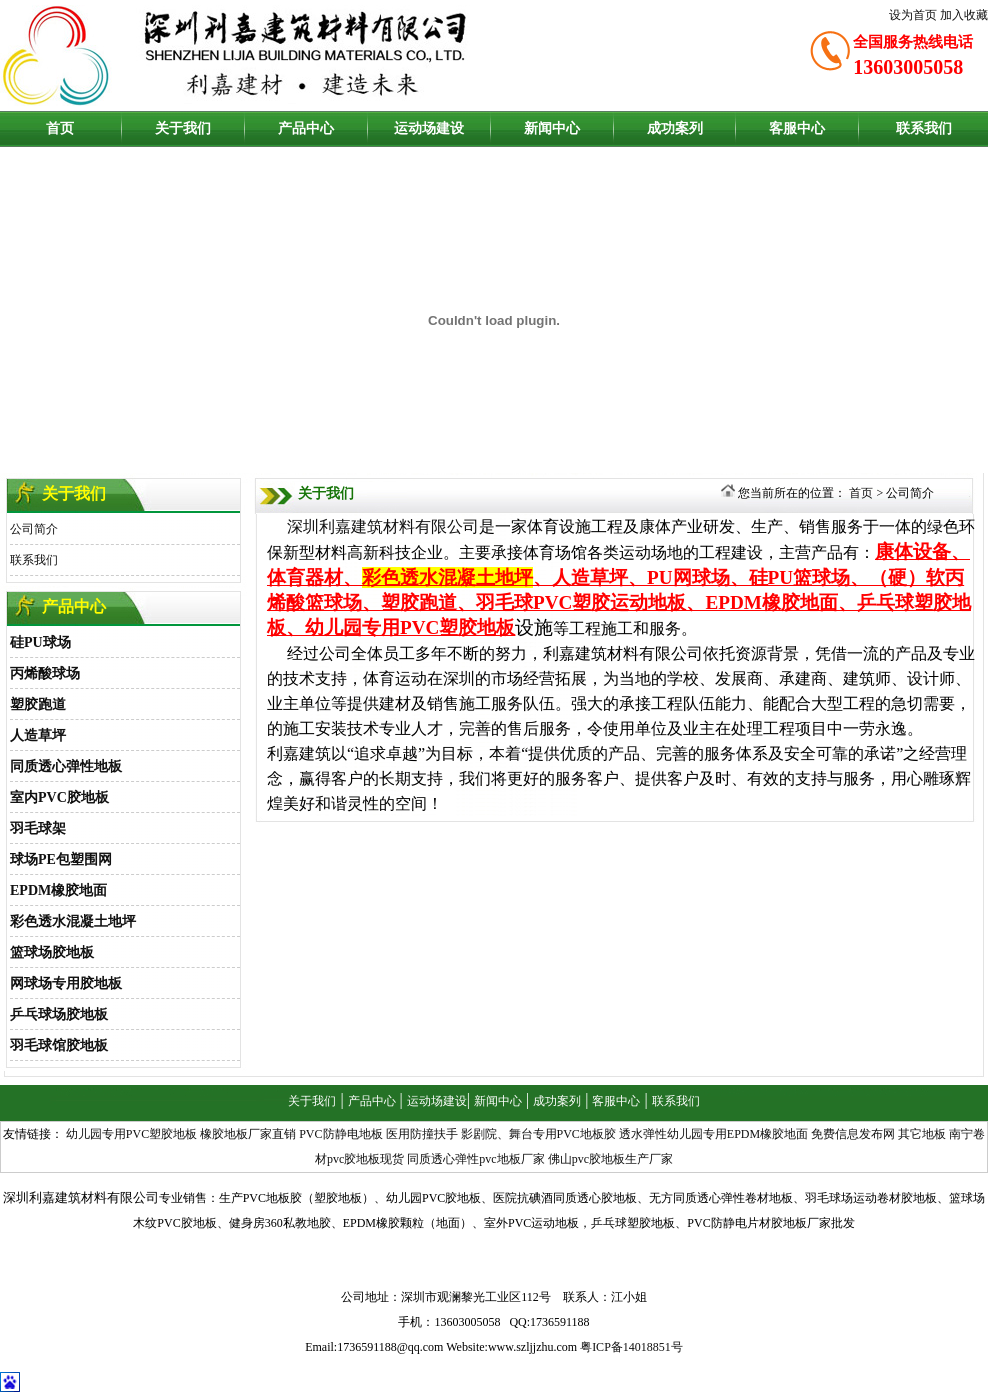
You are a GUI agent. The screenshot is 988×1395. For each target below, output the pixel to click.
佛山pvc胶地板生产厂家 (610, 1159)
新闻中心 (552, 128)
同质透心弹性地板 (66, 766)
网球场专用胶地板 (66, 983)
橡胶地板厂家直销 (248, 1134)
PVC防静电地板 (340, 1134)
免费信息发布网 (853, 1134)
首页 (60, 128)
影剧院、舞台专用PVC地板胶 (538, 1134)
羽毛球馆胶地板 (59, 1045)
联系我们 (924, 128)
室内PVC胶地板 (59, 797)
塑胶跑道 (38, 704)
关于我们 (183, 128)
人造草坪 (38, 735)
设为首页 (913, 15)
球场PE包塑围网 (61, 859)
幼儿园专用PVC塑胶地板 (131, 1134)
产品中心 (306, 128)
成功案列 (675, 128)
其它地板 (922, 1134)
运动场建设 (429, 128)
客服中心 (797, 128)
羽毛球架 (38, 828)
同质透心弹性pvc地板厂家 (475, 1159)
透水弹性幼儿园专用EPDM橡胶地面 (713, 1134)
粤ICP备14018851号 (631, 1347)
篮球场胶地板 (52, 952)
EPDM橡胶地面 (58, 890)
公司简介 (34, 529)
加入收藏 (964, 15)
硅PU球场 (40, 642)
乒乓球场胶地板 (59, 1014)
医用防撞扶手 (422, 1134)
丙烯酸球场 (45, 673)
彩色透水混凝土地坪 (73, 921)
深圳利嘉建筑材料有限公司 (383, 526)
